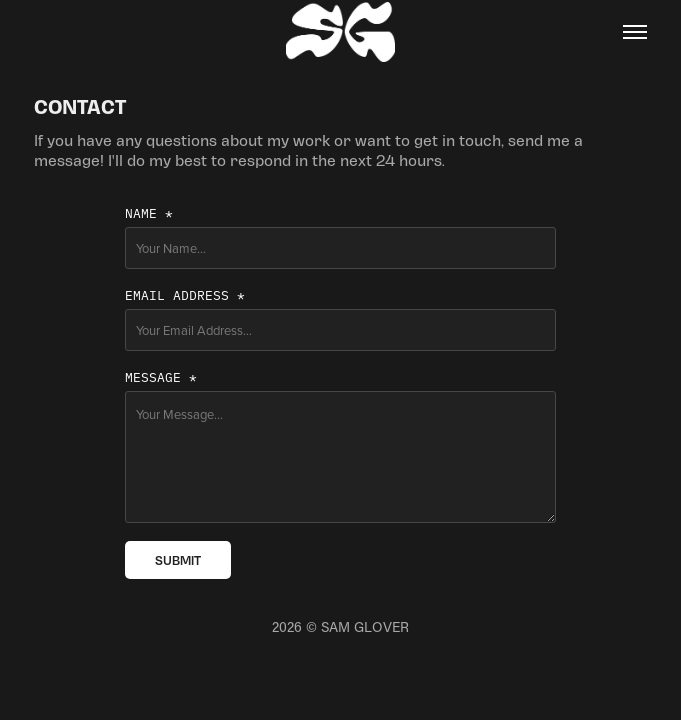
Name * (149, 212)
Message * (161, 376)
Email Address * (185, 294)
